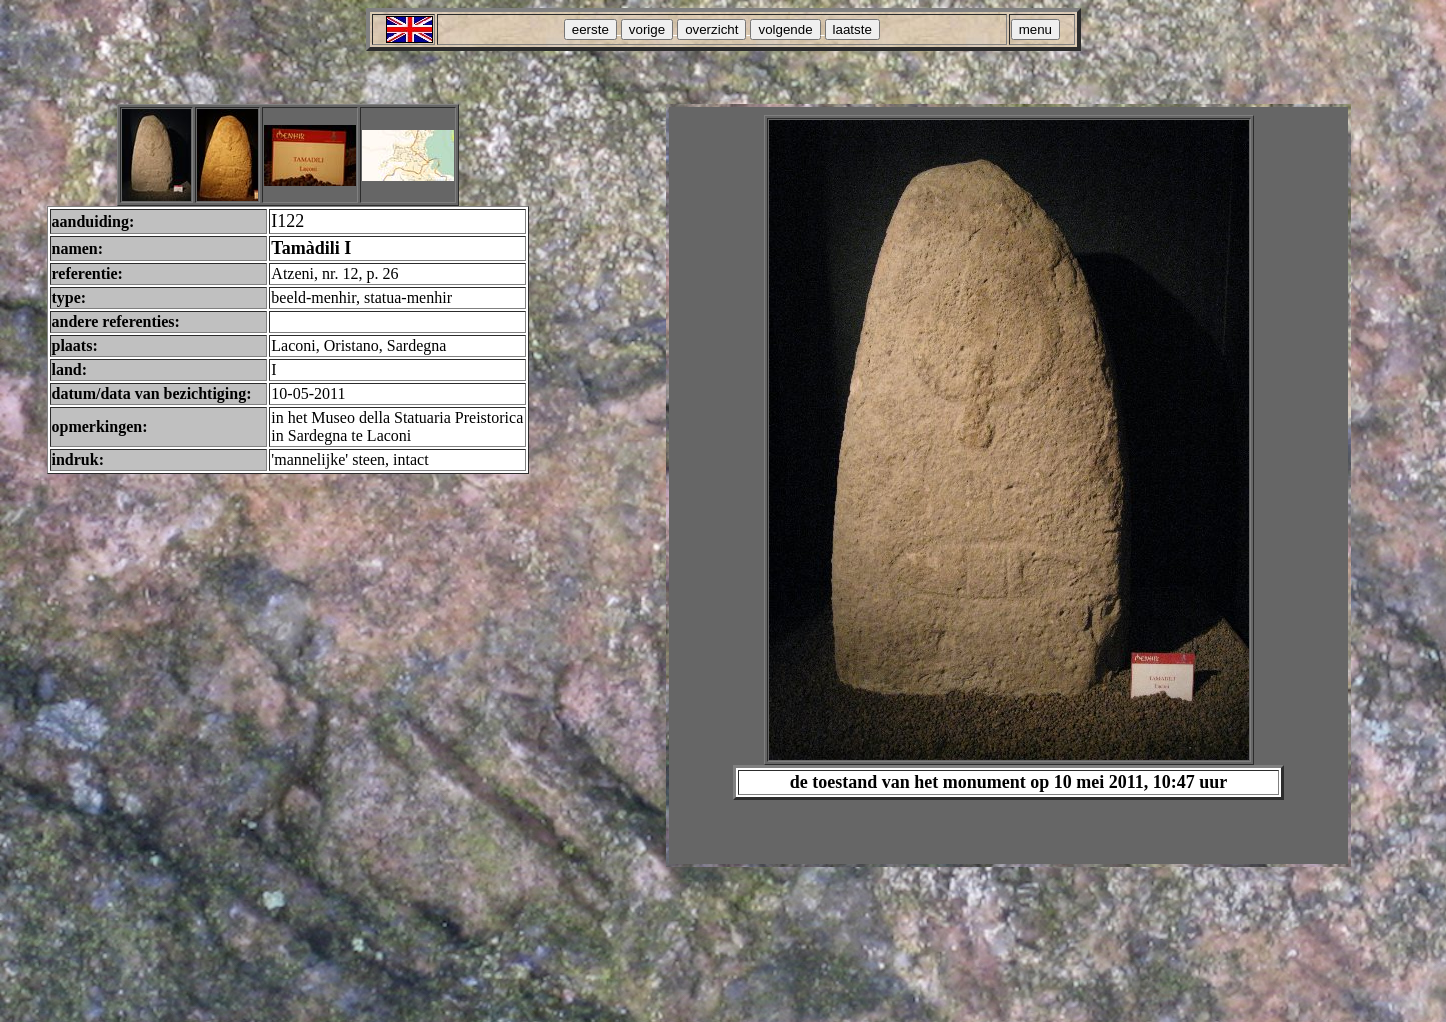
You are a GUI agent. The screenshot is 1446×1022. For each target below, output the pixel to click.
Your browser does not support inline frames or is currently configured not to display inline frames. (1008, 485)
